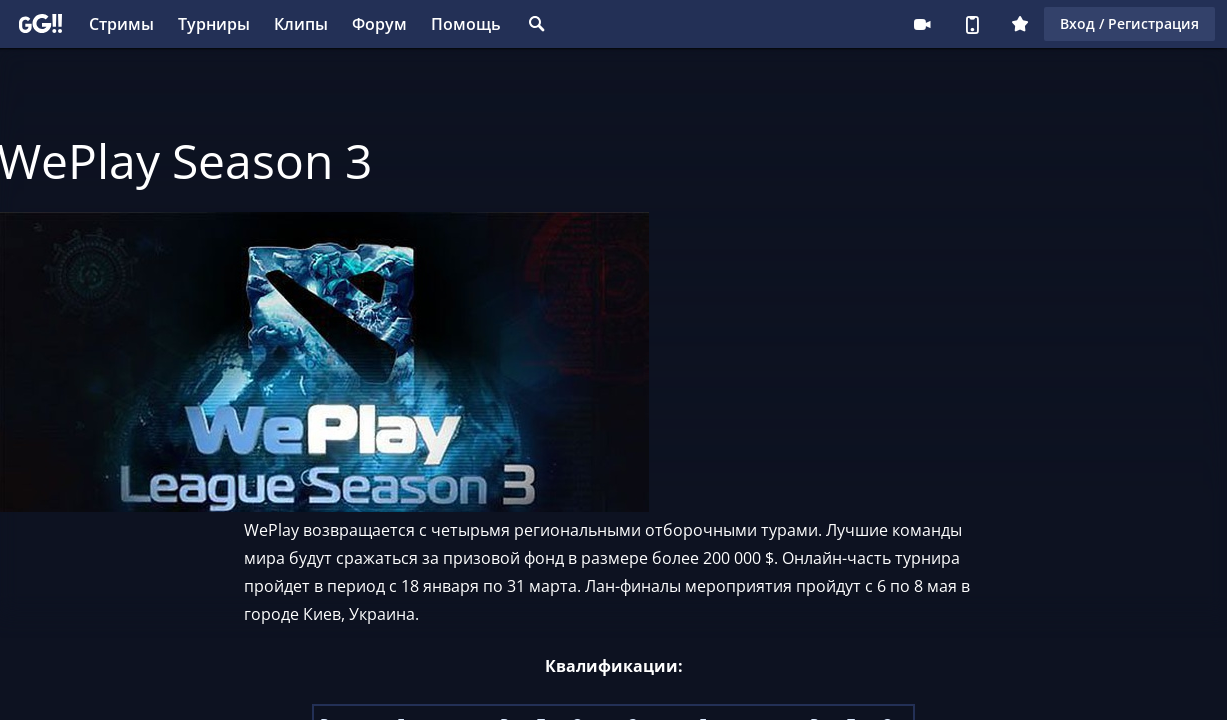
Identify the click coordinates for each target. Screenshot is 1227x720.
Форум (379, 24)
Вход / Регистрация (1129, 23)
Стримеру (922, 24)
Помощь (466, 24)
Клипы (301, 24)
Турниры (214, 24)
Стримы (121, 24)
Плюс (1020, 24)
